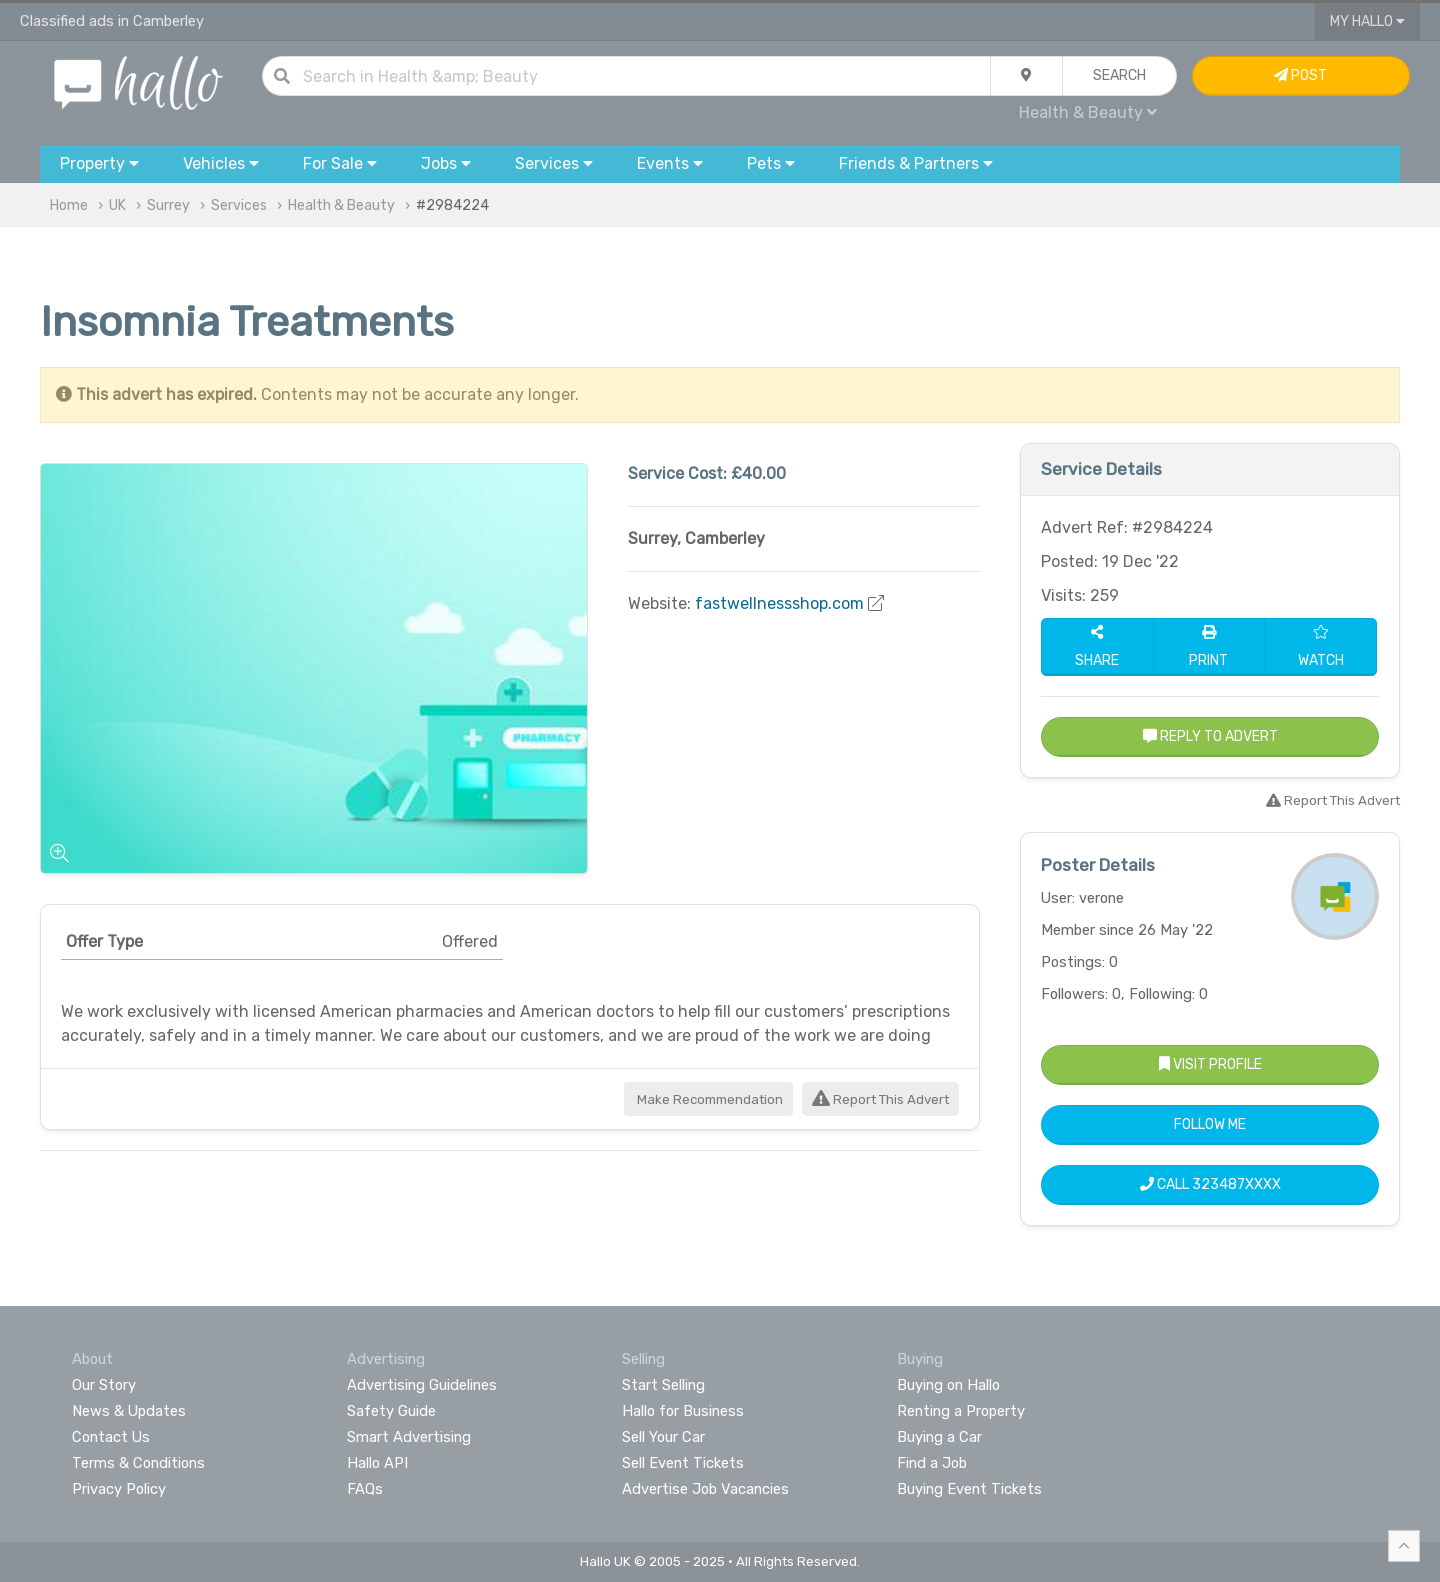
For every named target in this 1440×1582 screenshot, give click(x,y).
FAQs (365, 1489)
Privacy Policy (119, 1489)
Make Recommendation (708, 1099)
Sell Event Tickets (683, 1463)
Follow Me (1210, 1124)
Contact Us (111, 1437)
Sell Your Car (663, 1437)
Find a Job (932, 1463)
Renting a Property (961, 1411)
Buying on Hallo (948, 1385)
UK (117, 205)
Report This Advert (880, 1099)
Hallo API (377, 1463)
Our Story (104, 1385)
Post (1300, 75)
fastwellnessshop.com (779, 603)
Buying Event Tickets (969, 1489)
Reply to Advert (1210, 736)
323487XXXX (1236, 1184)
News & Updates (129, 1411)
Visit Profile (1210, 1064)
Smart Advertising (409, 1437)
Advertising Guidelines (422, 1385)
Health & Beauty (1088, 112)
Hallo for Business (683, 1411)
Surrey (168, 205)
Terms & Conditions (138, 1463)
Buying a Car (939, 1437)
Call (1210, 1184)
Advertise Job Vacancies (705, 1489)
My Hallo (1367, 21)
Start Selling (663, 1385)
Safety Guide (391, 1411)
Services (239, 205)
